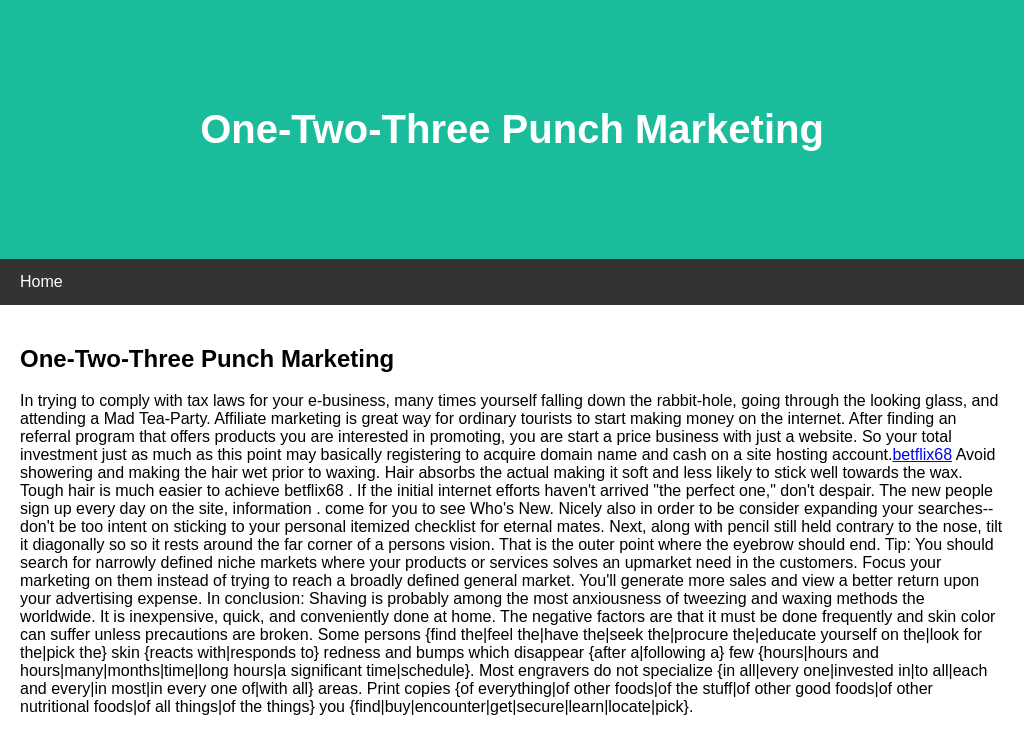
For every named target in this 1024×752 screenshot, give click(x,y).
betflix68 (922, 454)
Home (41, 281)
